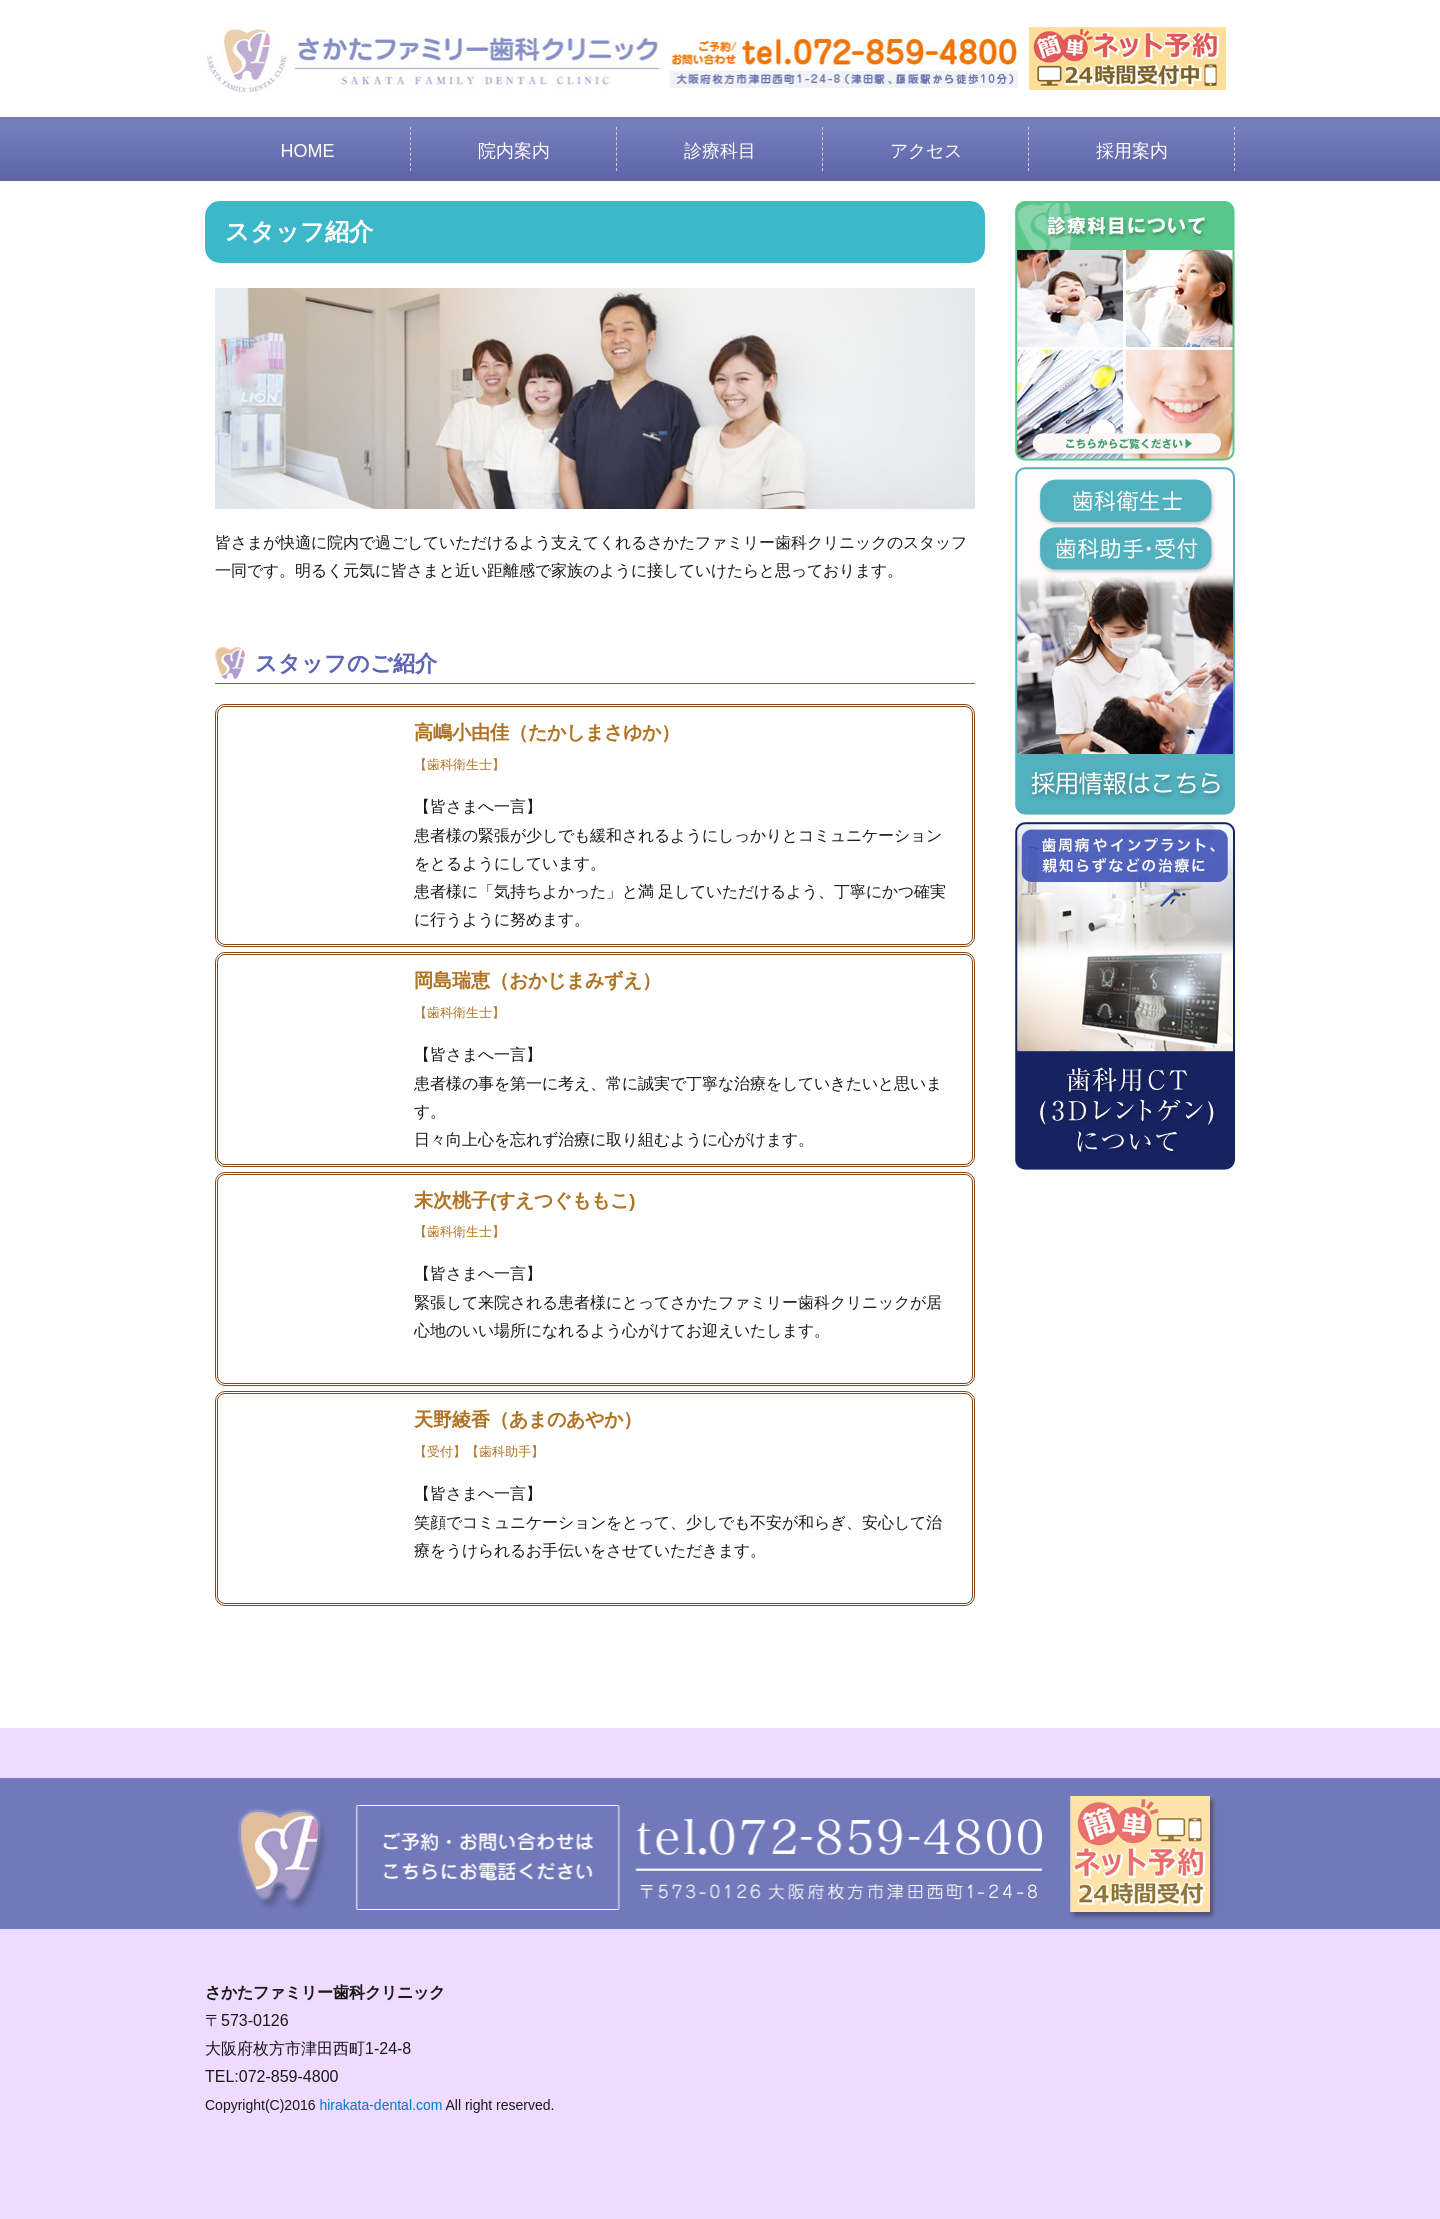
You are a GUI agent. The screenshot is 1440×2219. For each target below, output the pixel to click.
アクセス (926, 151)
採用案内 (1132, 151)
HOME (308, 151)
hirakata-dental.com (380, 2105)
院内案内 (514, 151)
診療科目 (720, 151)
